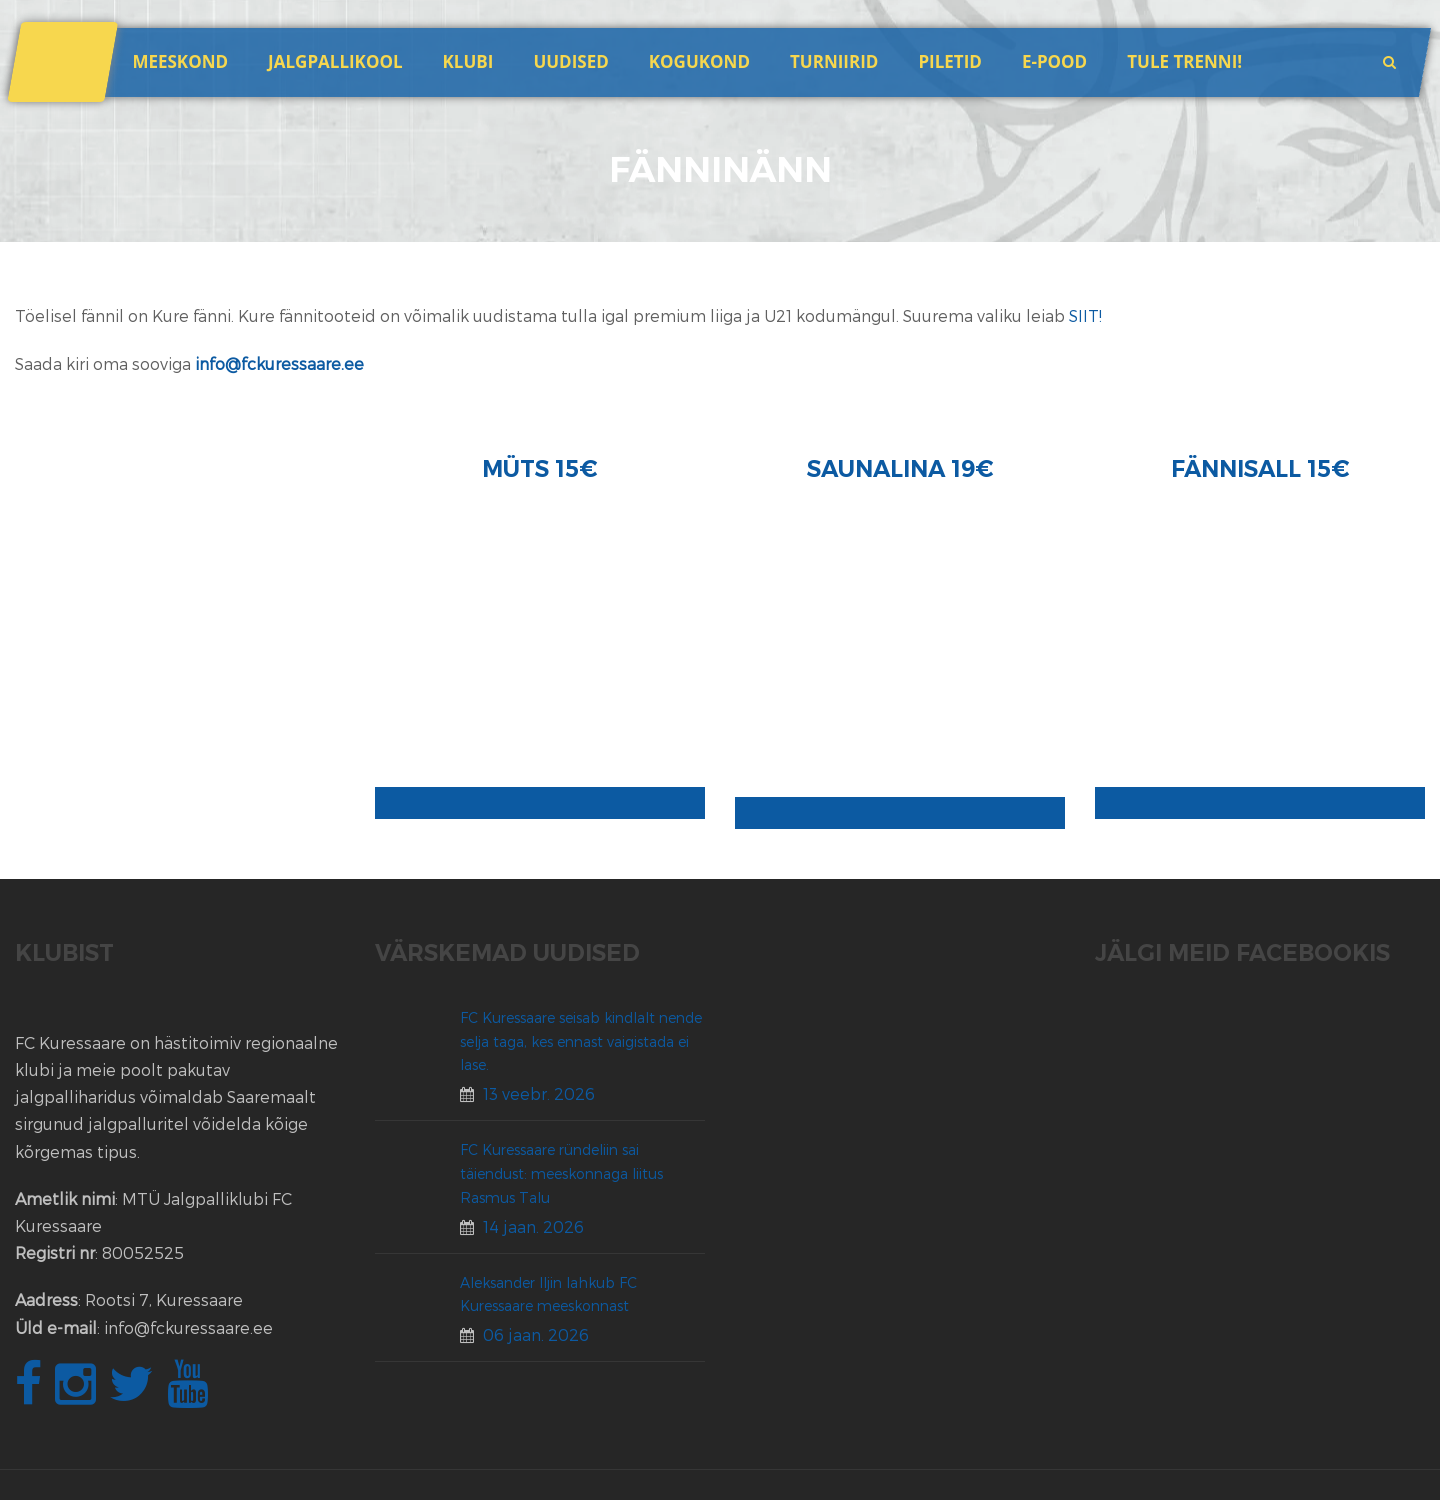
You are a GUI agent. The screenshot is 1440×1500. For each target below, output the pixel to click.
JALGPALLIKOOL (335, 61)
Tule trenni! (1184, 61)
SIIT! (1085, 315)
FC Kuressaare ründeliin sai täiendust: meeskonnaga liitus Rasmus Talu (561, 1173)
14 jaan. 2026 (533, 1226)
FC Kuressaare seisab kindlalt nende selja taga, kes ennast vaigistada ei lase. (581, 1041)
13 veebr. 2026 (539, 1093)
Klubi (468, 61)
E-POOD (1054, 61)
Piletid (949, 61)
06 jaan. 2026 (536, 1334)
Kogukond (699, 61)
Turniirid (834, 61)
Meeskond (180, 61)
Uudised (570, 61)
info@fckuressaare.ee (279, 363)
